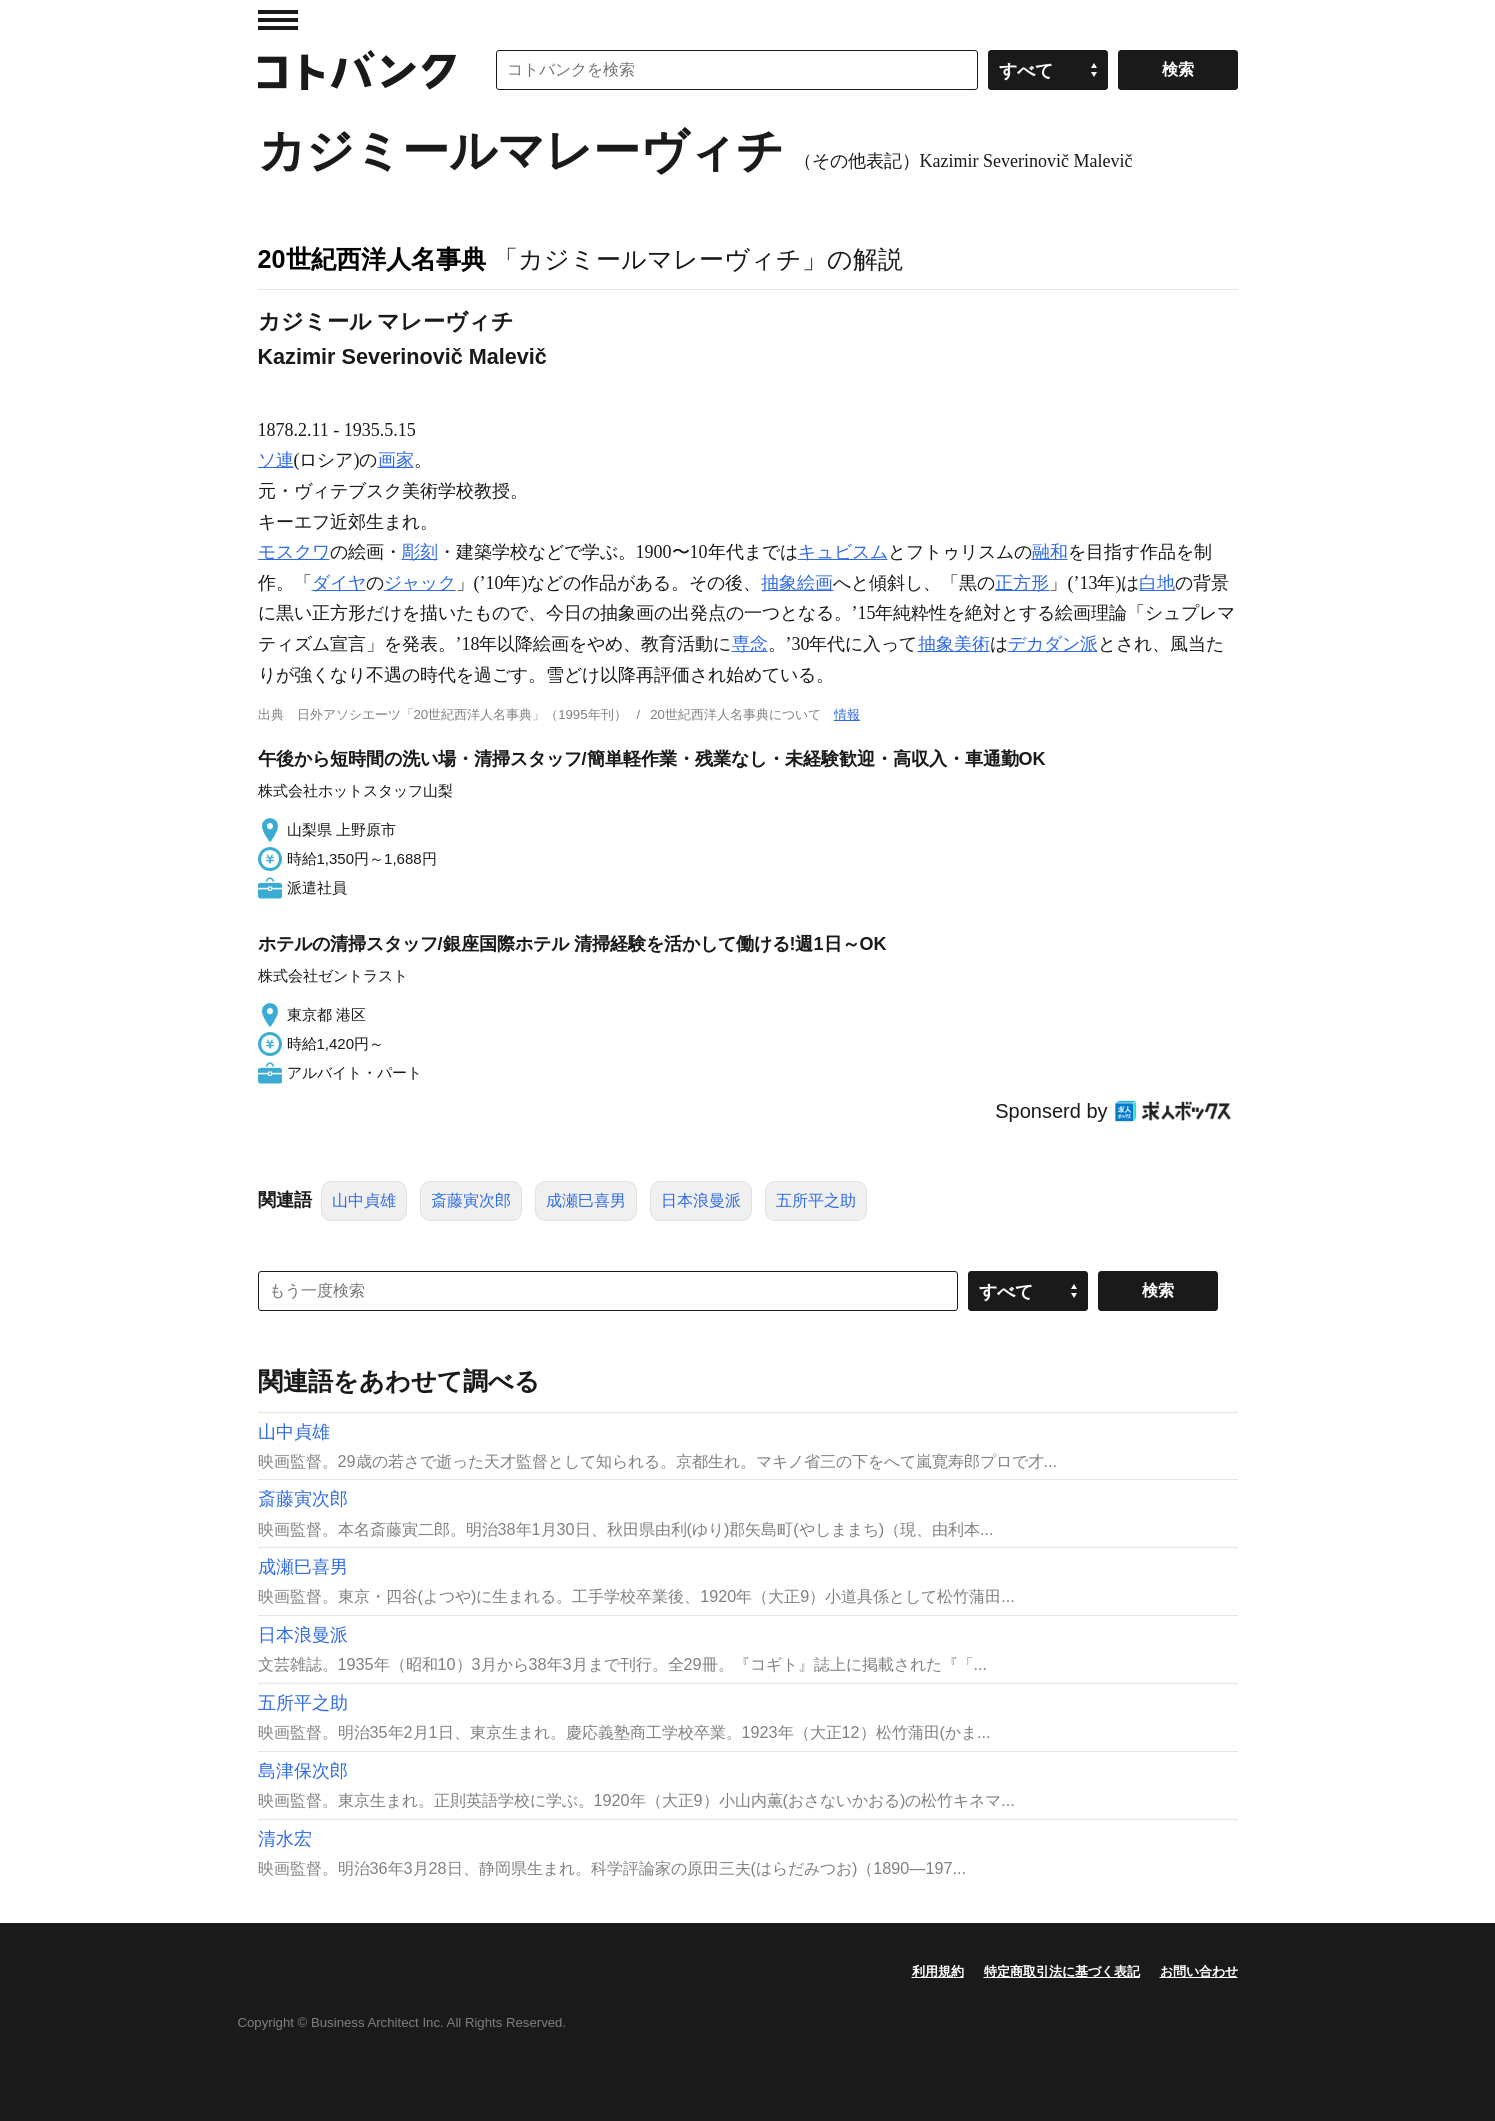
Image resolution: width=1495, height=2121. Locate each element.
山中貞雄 (364, 1200)
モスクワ (294, 552)
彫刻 (420, 552)
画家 (396, 460)
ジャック (420, 583)
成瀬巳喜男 (586, 1200)
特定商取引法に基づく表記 (1062, 1971)
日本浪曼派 (701, 1200)
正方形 (1022, 583)
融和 (1050, 552)
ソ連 (276, 460)
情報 (847, 714)
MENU (278, 20)
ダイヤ (339, 583)
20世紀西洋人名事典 (372, 259)
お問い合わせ (1199, 1971)
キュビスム (843, 552)
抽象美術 (954, 644)
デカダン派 (1053, 644)
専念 (750, 644)
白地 (1157, 583)
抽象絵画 (797, 583)
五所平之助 (816, 1200)
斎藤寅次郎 (471, 1200)
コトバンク (357, 70)
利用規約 (938, 1971)
